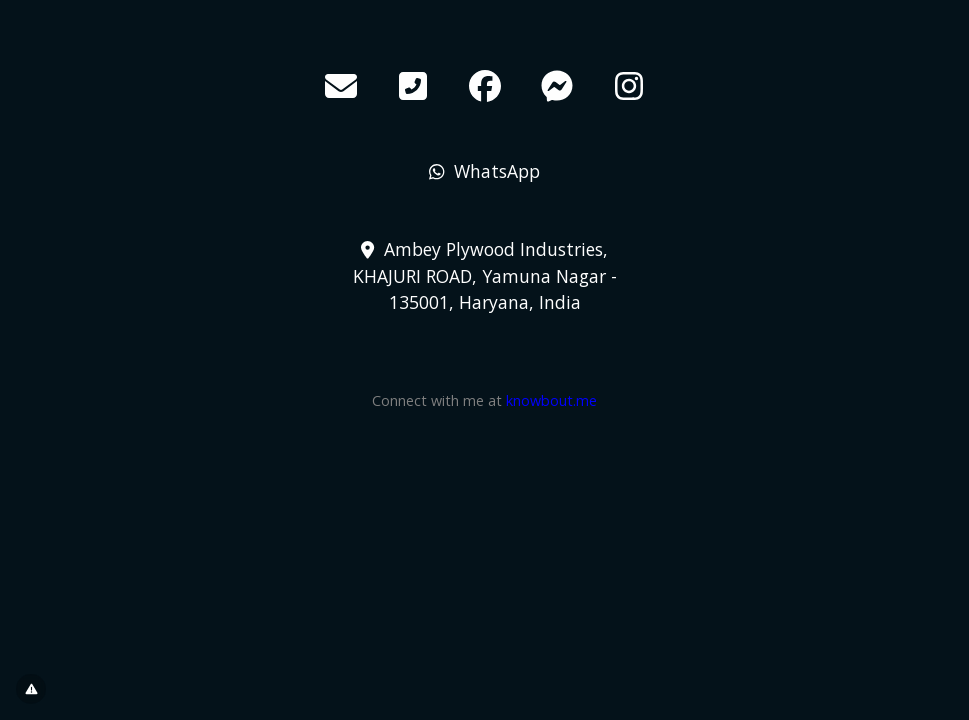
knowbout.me (551, 400)
